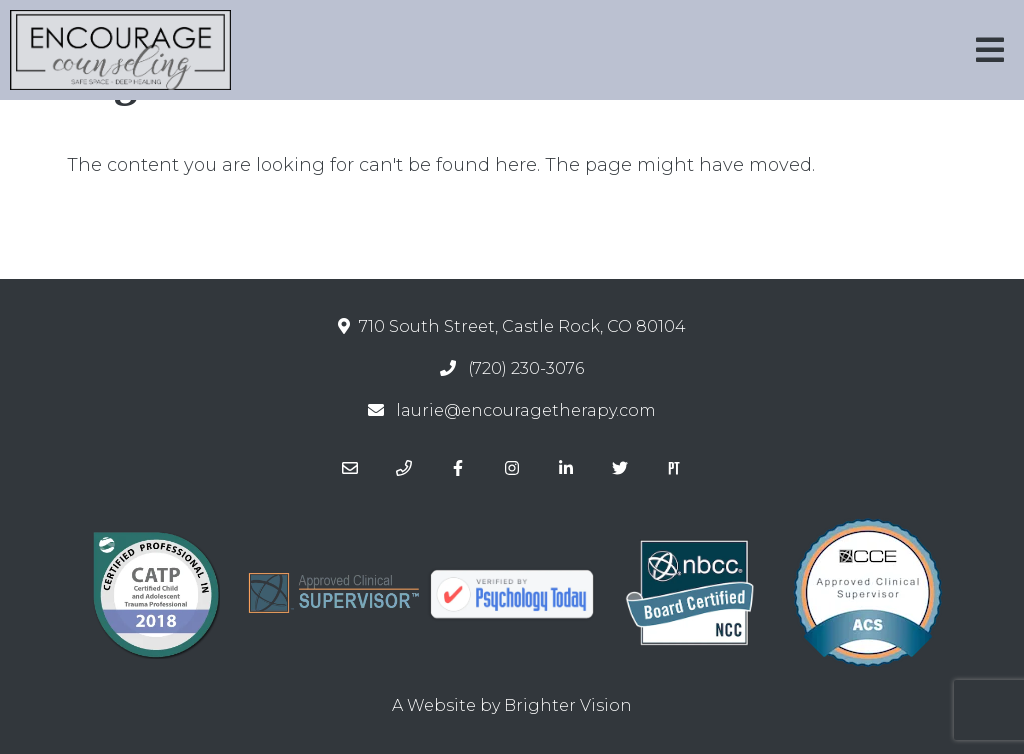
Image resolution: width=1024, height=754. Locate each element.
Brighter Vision (568, 705)
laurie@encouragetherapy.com (526, 410)
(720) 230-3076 (526, 368)
